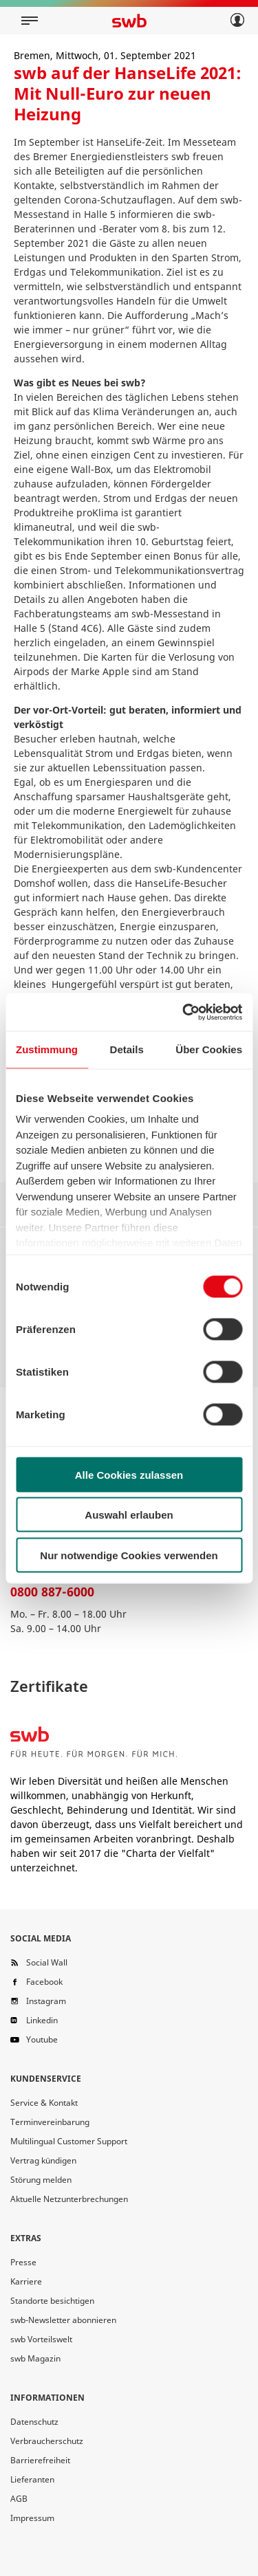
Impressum (32, 2518)
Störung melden (41, 2180)
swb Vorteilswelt (41, 2339)
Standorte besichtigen (52, 2301)
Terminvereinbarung (49, 2122)
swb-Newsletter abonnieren (63, 2320)
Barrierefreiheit (40, 2460)
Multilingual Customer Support (68, 2141)
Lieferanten (32, 2479)
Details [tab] (127, 1049)
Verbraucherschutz (46, 2441)
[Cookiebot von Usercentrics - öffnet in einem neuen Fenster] (183, 1012)
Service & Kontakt (44, 2103)
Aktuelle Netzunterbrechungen (69, 2199)
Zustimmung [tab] (47, 1049)
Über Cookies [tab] (208, 1049)
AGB (19, 2499)
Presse (23, 2262)
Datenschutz (34, 2422)
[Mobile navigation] (29, 20)
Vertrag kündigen (43, 2160)
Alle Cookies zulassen (129, 1474)
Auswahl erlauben (129, 1515)
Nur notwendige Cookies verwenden (128, 1555)
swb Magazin (35, 2358)
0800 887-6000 (52, 1591)
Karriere (26, 2281)
